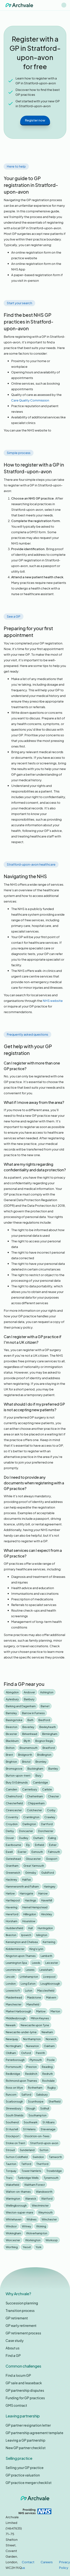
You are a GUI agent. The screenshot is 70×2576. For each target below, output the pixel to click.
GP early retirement (21, 2325)
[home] (18, 5)
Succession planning (22, 2303)
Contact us (28, 2565)
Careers (47, 2562)
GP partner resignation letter (28, 2425)
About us (12, 2348)
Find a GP (13, 2355)
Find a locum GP (18, 2375)
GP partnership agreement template (34, 2433)
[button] (63, 5)
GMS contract (16, 2405)
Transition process (20, 2310)
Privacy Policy (64, 2565)
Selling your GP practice (24, 2467)
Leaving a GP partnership (25, 2440)
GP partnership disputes (25, 2390)
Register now (35, 120)
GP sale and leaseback (24, 2383)
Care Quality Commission (30, 400)
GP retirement (17, 2318)
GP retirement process (23, 2333)
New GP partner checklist (26, 2448)
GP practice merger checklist (29, 2482)
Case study (15, 2340)
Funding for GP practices (25, 2398)
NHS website (53, 1000)
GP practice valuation (23, 2475)
